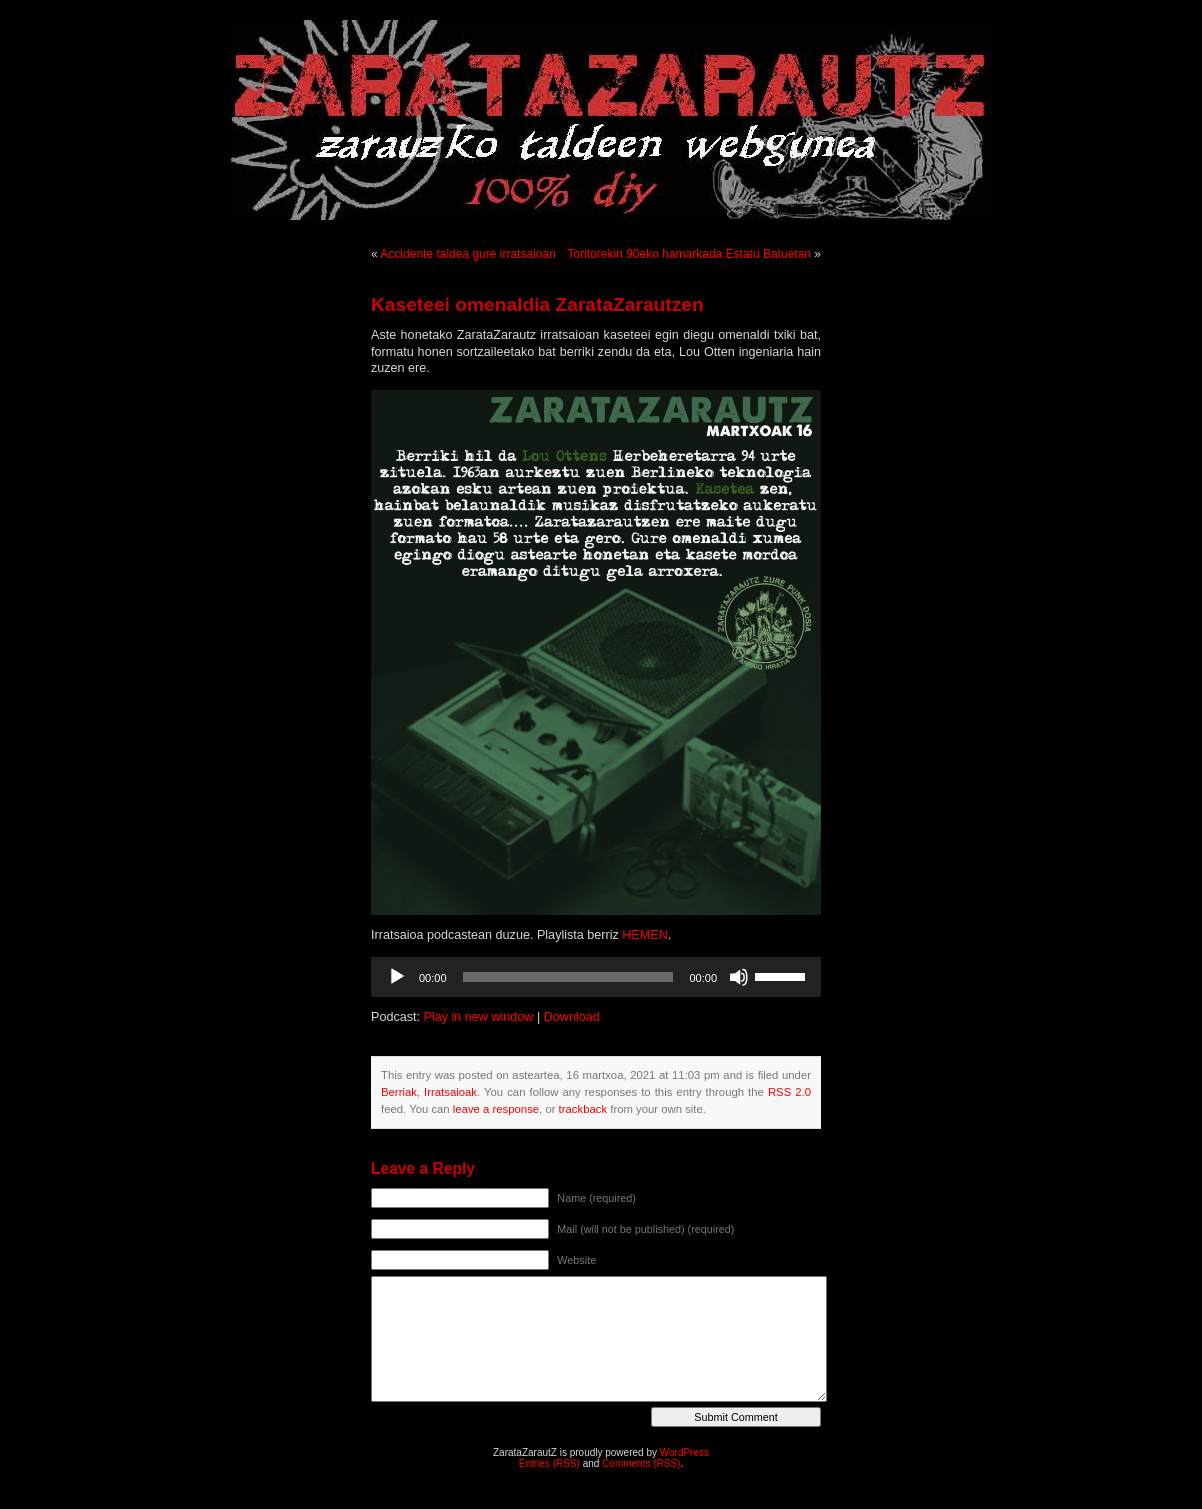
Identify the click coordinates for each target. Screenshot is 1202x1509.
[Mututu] (739, 977)
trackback (583, 1109)
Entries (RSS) (549, 1463)
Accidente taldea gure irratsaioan (467, 254)
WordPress (684, 1452)
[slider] (568, 977)
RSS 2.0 (789, 1092)
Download (572, 1017)
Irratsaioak (450, 1092)
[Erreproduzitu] (397, 977)
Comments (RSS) (641, 1463)
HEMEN (644, 935)
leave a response (496, 1109)
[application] (596, 977)
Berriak (399, 1092)
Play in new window (479, 1017)
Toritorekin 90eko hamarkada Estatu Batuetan (689, 254)
